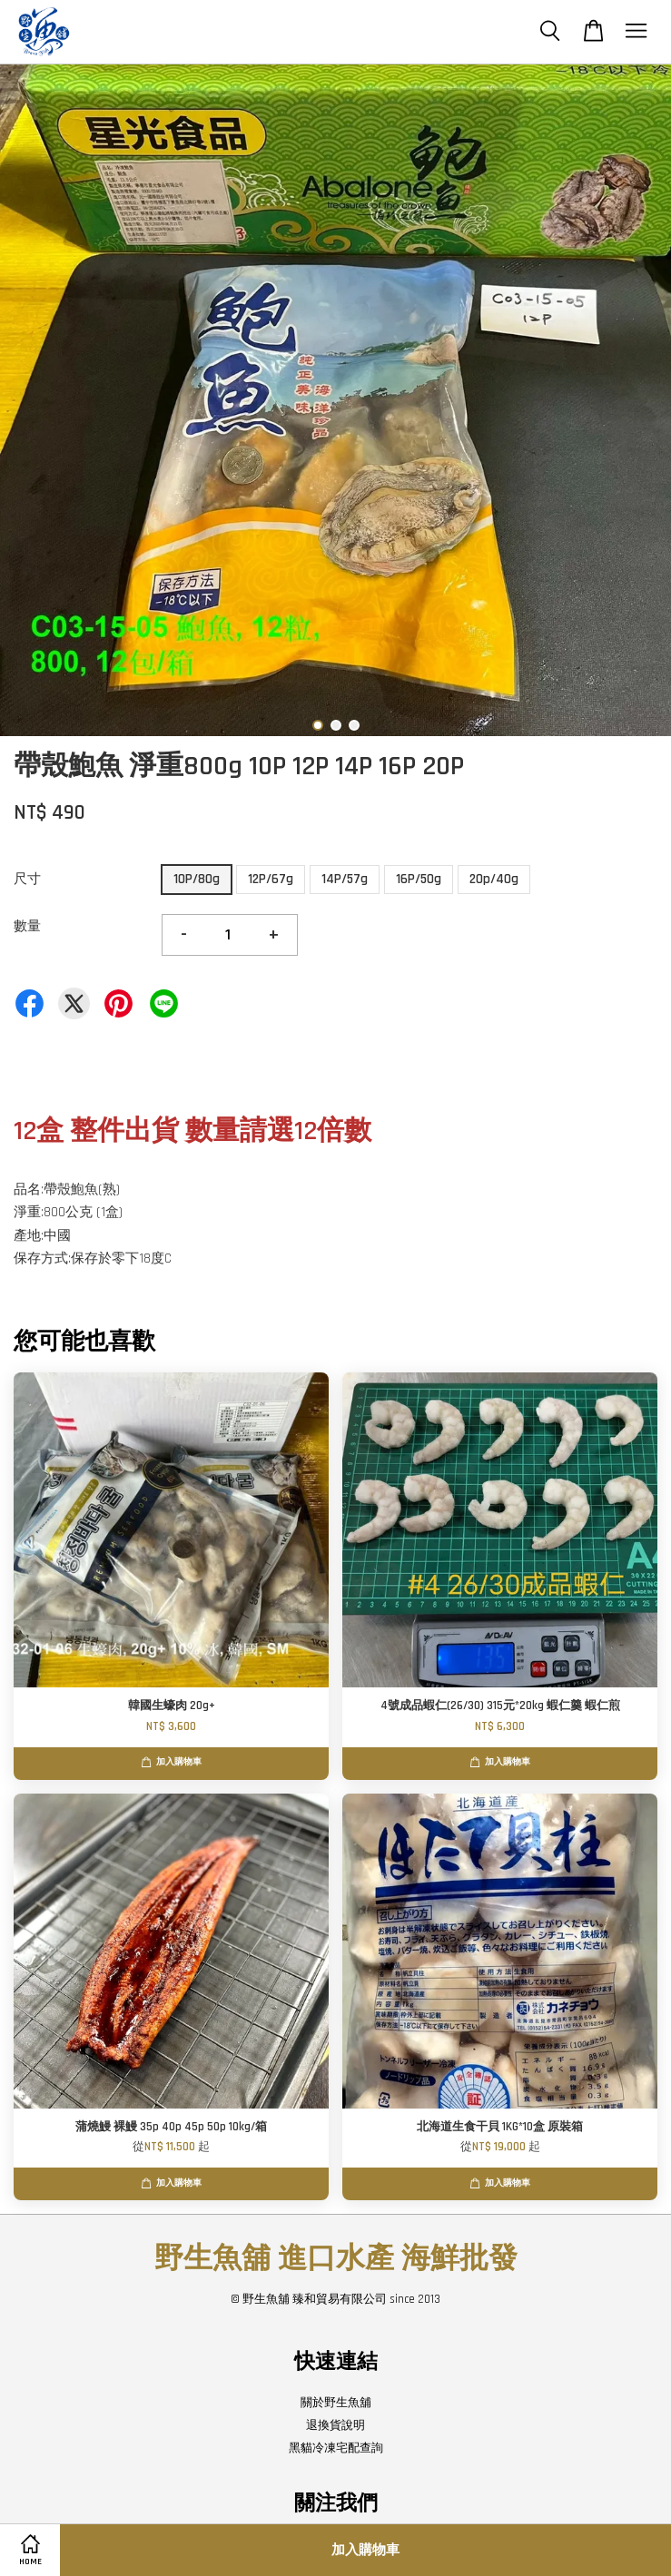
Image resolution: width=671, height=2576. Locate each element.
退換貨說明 (335, 2425)
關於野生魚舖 (336, 2402)
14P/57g (344, 879)
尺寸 (27, 879)
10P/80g (196, 879)
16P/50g (418, 879)
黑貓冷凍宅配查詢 (336, 2448)
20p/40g (493, 879)
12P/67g (270, 879)
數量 (27, 926)
